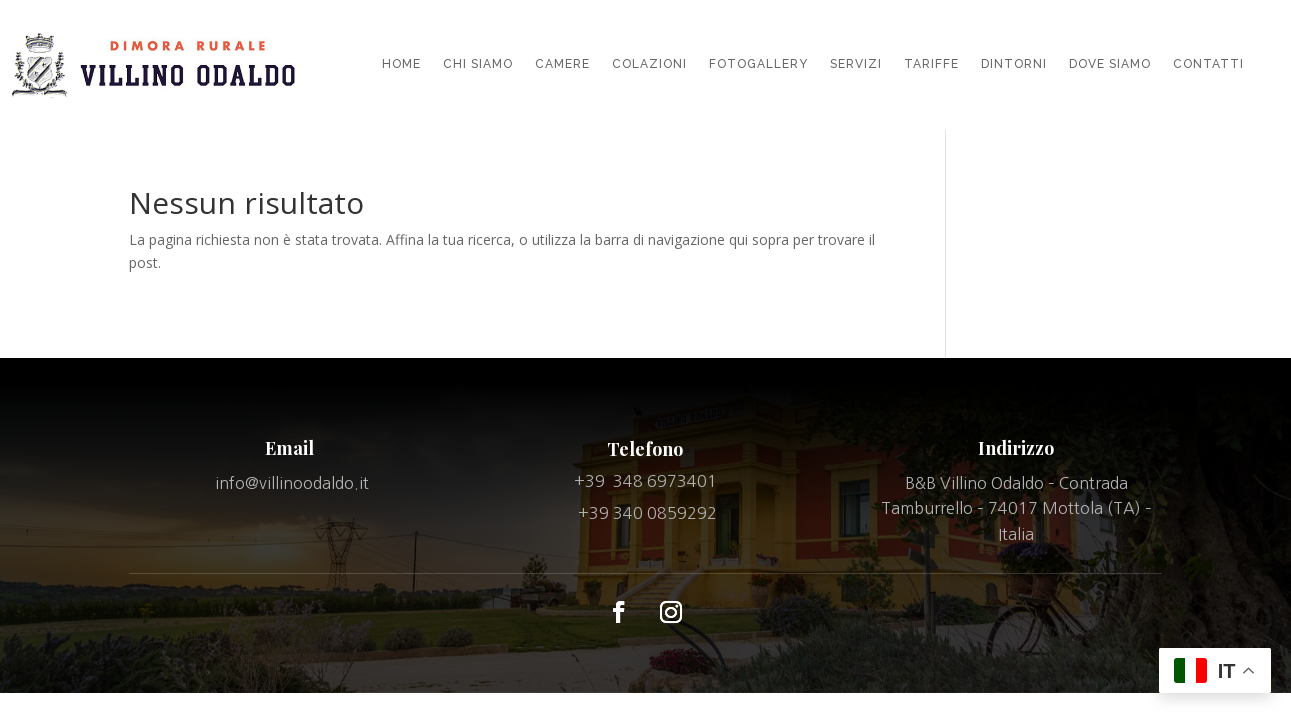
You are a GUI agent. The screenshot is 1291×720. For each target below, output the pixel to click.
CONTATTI (1208, 64)
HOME (401, 64)
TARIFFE (931, 64)
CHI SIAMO (478, 64)
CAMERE (562, 64)
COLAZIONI (649, 64)
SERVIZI (856, 64)
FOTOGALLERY (758, 64)
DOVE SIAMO (1110, 64)
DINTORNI (1014, 64)
